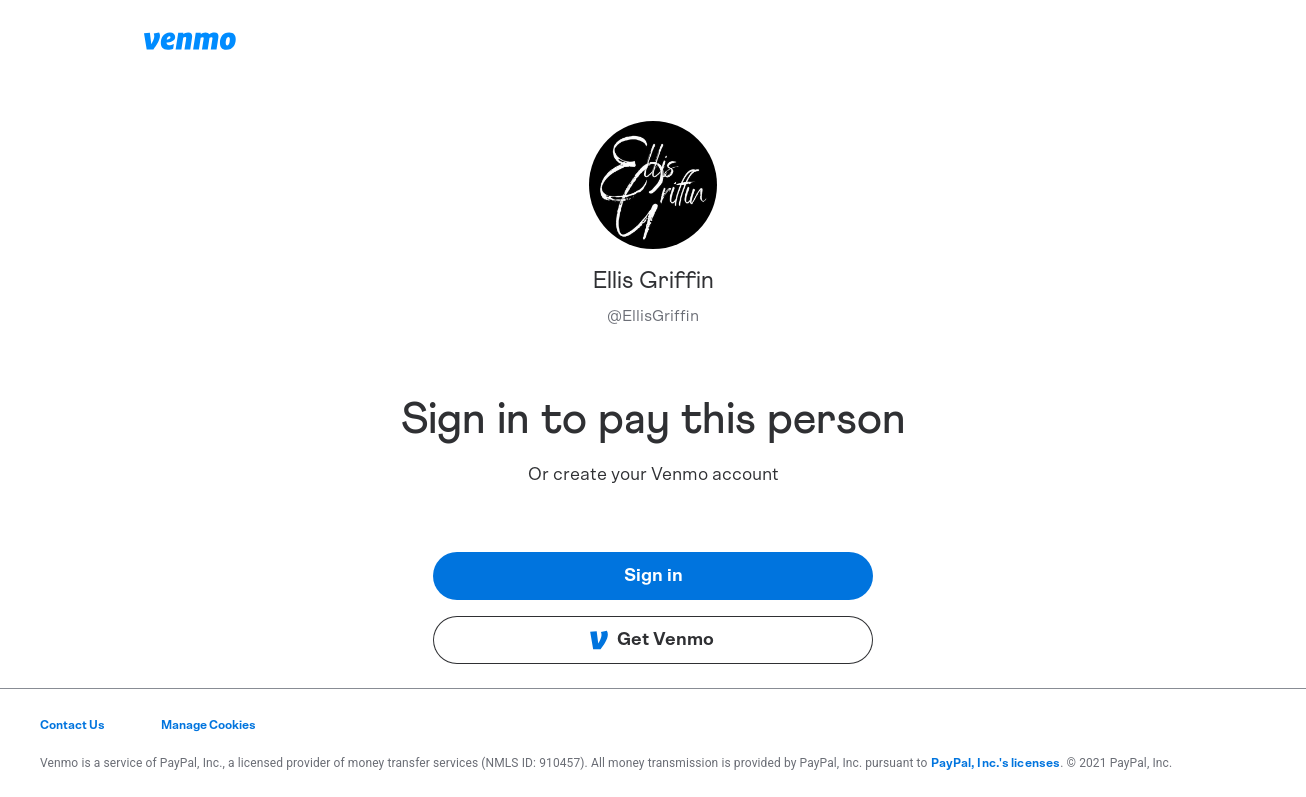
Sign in (653, 576)
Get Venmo (651, 640)
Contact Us (72, 725)
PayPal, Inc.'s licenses (996, 763)
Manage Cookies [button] (208, 725)
